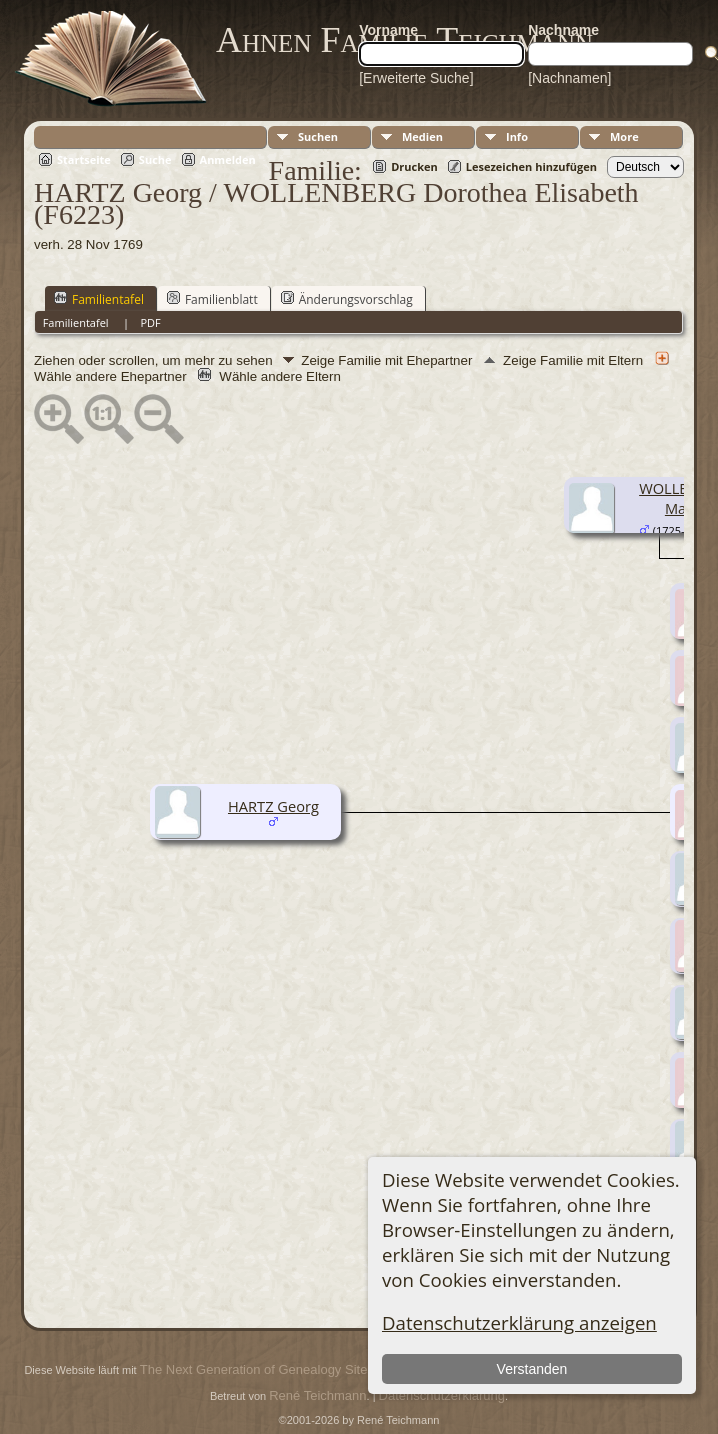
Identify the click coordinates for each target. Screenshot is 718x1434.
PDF (150, 322)
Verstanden (532, 1369)
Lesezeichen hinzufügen (531, 166)
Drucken (414, 166)
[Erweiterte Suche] (416, 78)
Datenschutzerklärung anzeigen (519, 1322)
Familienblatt (212, 299)
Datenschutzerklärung (442, 1395)
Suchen (318, 136)
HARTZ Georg (273, 806)
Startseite (84, 159)
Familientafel (99, 299)
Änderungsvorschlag (347, 299)
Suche (155, 159)
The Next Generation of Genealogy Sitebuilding (276, 1369)
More (624, 136)
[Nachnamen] (569, 78)
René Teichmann (317, 1395)
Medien (422, 136)
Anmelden (228, 159)
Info (517, 136)
